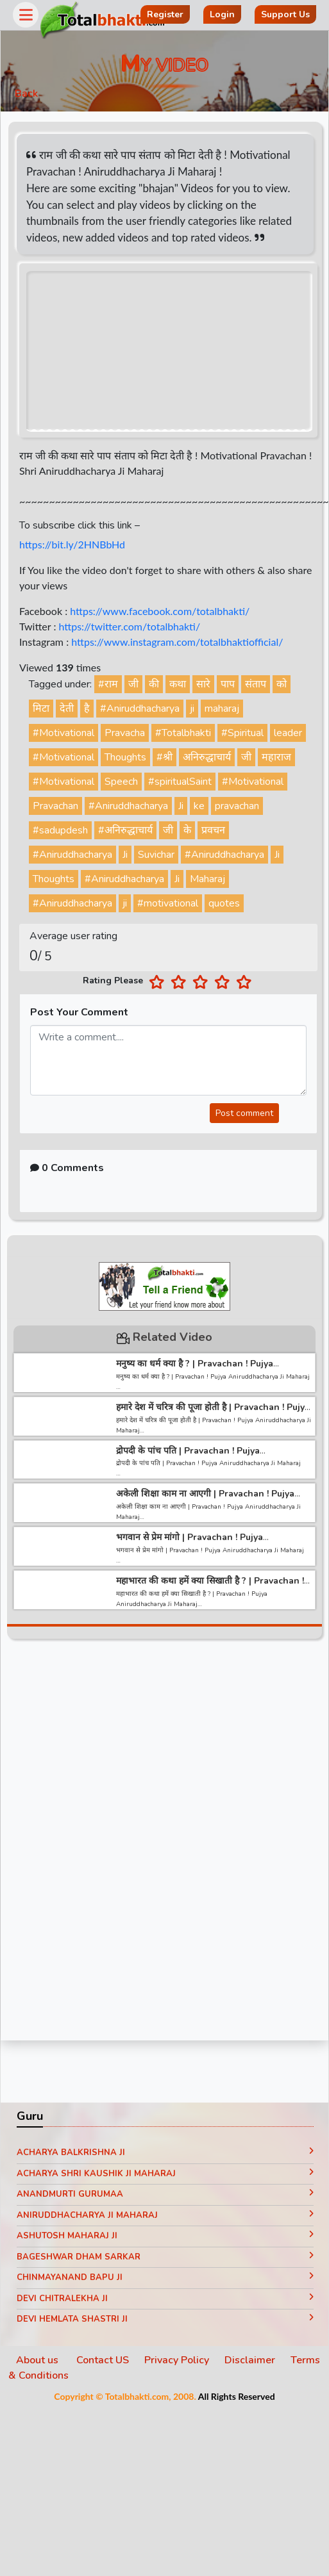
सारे (203, 684)
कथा (177, 684)
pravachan (237, 806)
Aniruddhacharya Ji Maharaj (165, 2215)
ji (192, 708)
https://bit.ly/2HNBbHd (72, 544)
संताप (255, 684)
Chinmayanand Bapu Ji (165, 2277)
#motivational (167, 903)
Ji (180, 806)
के (187, 830)
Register (165, 14)
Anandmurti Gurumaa (165, 2194)
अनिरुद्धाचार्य (207, 757)
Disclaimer (249, 2360)
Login (222, 14)
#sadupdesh (60, 830)
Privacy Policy (176, 2360)
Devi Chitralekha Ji (165, 2298)
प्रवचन (213, 830)
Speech (121, 782)
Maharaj (207, 879)
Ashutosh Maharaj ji (165, 2236)
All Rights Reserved (236, 2396)
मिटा (41, 708)
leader (288, 733)
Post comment (244, 1113)
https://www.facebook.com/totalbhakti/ (159, 611)
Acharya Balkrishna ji (165, 2152)
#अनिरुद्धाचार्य (125, 830)
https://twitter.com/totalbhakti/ (129, 626)
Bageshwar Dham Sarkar (165, 2257)
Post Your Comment (79, 1012)
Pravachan (55, 806)
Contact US (102, 2360)
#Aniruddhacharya (140, 708)
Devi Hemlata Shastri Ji (165, 2319)
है (87, 708)
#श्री (164, 757)
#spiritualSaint (180, 782)
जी (133, 684)
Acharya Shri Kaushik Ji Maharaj (165, 2173)
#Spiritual (242, 733)
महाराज (276, 757)
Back (26, 93)
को (281, 684)
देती (67, 708)
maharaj (222, 708)
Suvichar (156, 855)
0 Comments (67, 1168)
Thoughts (125, 757)
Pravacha (125, 733)
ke (199, 806)
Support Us (285, 14)
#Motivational (63, 733)
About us (38, 2360)
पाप (228, 684)
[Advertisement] (120, 1844)
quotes (224, 903)
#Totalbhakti (183, 733)
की (154, 684)
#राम (108, 684)
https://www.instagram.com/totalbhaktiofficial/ (177, 642)
